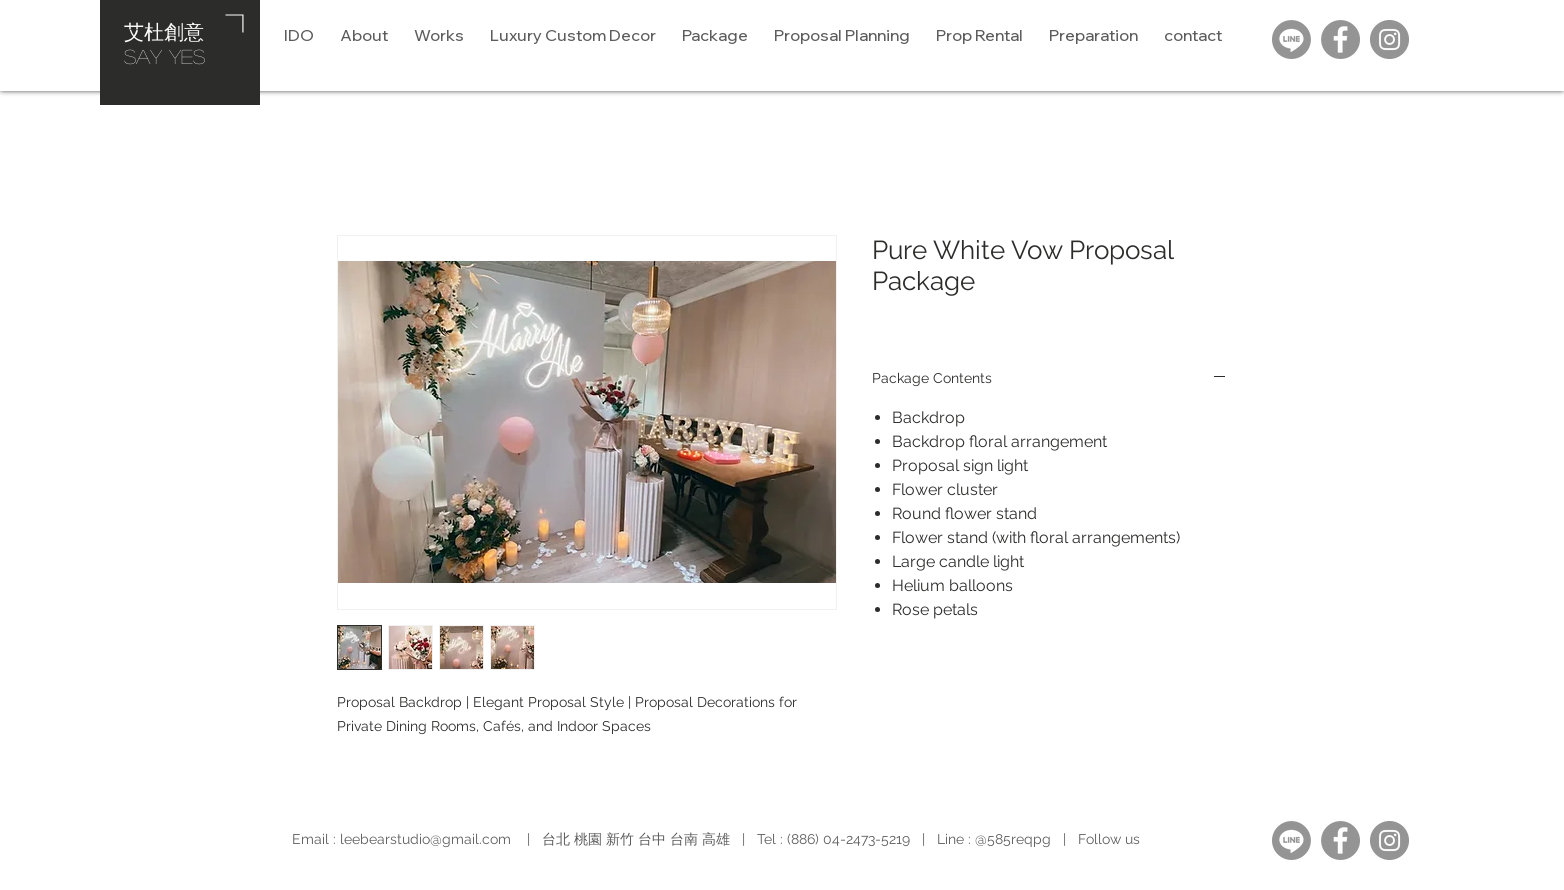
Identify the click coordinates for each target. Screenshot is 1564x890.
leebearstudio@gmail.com (425, 839)
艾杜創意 (164, 31)
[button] (842, 35)
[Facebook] (1340, 39)
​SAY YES (164, 56)
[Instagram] (1389, 39)
